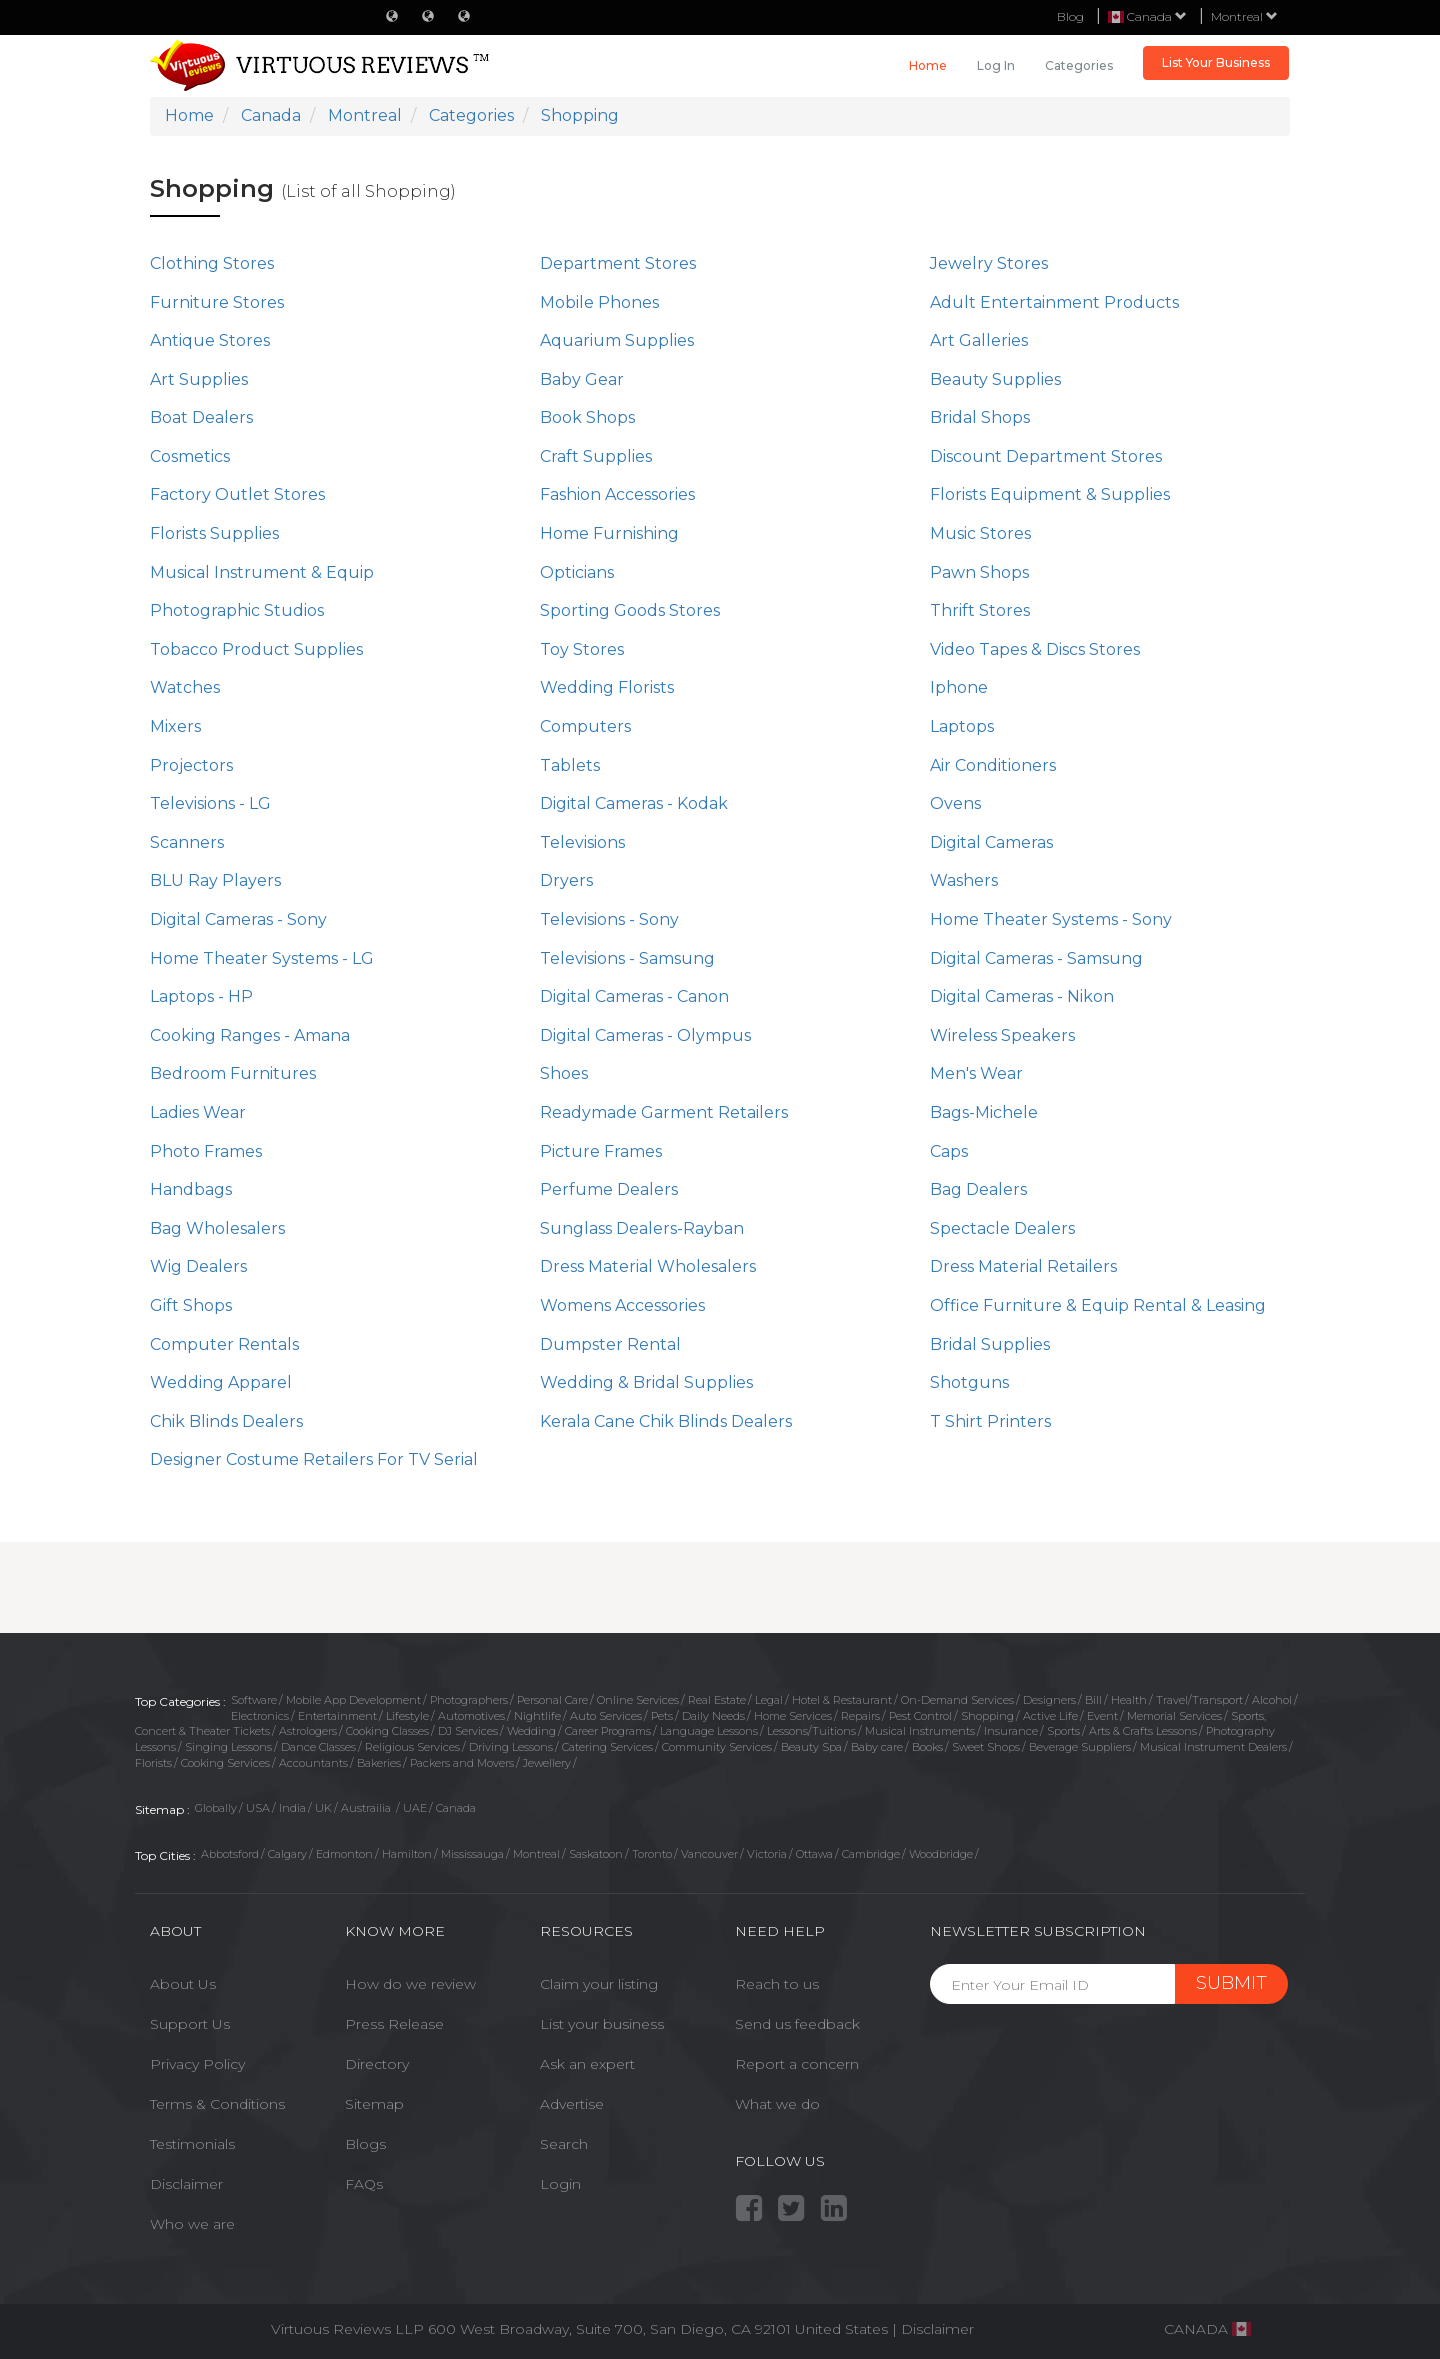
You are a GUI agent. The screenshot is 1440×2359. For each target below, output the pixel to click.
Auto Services (606, 1716)
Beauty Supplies (995, 379)
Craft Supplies (596, 456)
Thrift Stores (980, 610)
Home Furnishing (609, 533)
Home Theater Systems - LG (262, 958)
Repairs (860, 1716)
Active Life (1050, 1716)
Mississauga (472, 1854)
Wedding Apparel (221, 1382)
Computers (585, 726)
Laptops (962, 726)
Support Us (190, 2024)
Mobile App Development (353, 1700)
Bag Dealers (978, 1189)
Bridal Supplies (990, 1344)
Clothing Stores (212, 263)
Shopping (987, 1716)
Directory (377, 2064)
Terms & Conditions (217, 2104)
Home (928, 65)
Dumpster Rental (610, 1344)
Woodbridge (941, 1854)
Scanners (187, 842)
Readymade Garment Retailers (664, 1112)
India (292, 1808)
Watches (185, 687)
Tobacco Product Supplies (256, 649)
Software (254, 1700)
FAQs (364, 2184)
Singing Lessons (228, 1747)
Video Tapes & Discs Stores (1035, 649)
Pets (662, 1716)
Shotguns (969, 1382)
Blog (1070, 16)
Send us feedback (797, 2024)
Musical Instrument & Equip (262, 572)
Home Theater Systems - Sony (1051, 919)
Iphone (959, 687)
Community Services (717, 1747)
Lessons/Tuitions (811, 1731)
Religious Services (412, 1747)
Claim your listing (599, 1984)
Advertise (572, 2104)
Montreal (1244, 16)
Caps (949, 1151)
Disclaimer (186, 2184)
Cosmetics (190, 456)
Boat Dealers (201, 417)
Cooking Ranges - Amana (250, 1035)
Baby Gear (582, 379)
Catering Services (607, 1747)
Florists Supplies (214, 533)
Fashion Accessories (617, 494)
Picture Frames (601, 1151)
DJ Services (468, 1731)
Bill (1093, 1700)
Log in (996, 65)
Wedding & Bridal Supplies (646, 1382)
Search (564, 2144)
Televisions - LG (210, 803)
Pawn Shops (979, 572)
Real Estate (717, 1700)
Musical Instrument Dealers (1213, 1747)
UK (323, 1808)
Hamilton (407, 1854)
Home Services (793, 1716)
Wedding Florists (607, 687)
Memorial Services (1174, 1716)
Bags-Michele (984, 1112)
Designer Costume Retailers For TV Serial (314, 1459)
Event (1102, 1716)
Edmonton (344, 1854)
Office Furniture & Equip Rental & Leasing (1098, 1305)
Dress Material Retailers (1023, 1266)
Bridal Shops (980, 417)
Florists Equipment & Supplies (1050, 494)
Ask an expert (587, 2064)
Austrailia (367, 1808)
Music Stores (980, 533)
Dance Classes (318, 1747)
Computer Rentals (224, 1344)
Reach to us (777, 1984)
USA (258, 1808)
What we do (777, 2104)
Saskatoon (596, 1854)
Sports (1063, 1731)
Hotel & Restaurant (842, 1700)
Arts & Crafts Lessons (1143, 1731)
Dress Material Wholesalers (648, 1266)
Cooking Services (225, 1763)
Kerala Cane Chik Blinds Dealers (666, 1421)
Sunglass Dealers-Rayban (642, 1228)
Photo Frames (206, 1151)
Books (927, 1747)
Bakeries (379, 1763)
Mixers (175, 726)
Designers (1049, 1700)
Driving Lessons (511, 1747)
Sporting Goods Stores (630, 610)
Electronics (260, 1716)
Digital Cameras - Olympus (645, 1035)
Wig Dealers (198, 1266)
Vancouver (709, 1854)
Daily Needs (713, 1716)
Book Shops (587, 417)
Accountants (313, 1763)
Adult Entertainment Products (1054, 302)
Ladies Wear (198, 1112)
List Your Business (1216, 62)
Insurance (1011, 1731)
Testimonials (192, 2144)
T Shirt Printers (990, 1421)
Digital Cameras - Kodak (634, 803)
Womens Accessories (622, 1305)
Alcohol (1272, 1700)
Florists (153, 1763)
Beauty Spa (811, 1747)
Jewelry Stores (989, 263)
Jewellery (547, 1763)
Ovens (955, 803)
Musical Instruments (920, 1731)
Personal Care (552, 1700)
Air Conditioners (993, 765)
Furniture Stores (217, 302)
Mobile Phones (599, 302)
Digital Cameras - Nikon (1022, 996)
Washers (964, 880)
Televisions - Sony (609, 919)
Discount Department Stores (1046, 456)
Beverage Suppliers (1080, 1747)
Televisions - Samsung (627, 958)
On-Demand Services (957, 1700)
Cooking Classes (387, 1731)
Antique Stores (210, 340)
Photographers (469, 1700)
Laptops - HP (201, 996)
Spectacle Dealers (1002, 1228)
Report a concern (797, 2064)
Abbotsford (230, 1854)
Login (560, 2184)
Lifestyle (407, 1716)
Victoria (767, 1854)
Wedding (531, 1731)
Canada (456, 1808)
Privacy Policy (197, 2064)
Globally (216, 1808)
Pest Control (920, 1716)
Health (1129, 1700)
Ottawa (814, 1854)
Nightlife (537, 1716)
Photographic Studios (237, 610)
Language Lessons (709, 1731)
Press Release (394, 2024)
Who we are (192, 2224)
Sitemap (374, 2104)
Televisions (582, 842)
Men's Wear (976, 1073)
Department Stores (618, 263)
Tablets (570, 765)
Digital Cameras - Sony (238, 919)
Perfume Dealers (609, 1189)
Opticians (577, 572)
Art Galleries (979, 340)
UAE (415, 1808)
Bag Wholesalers (217, 1228)
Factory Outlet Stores (237, 494)
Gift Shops (191, 1305)
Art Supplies (199, 379)
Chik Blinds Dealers (226, 1421)
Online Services (638, 1700)
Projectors (191, 765)
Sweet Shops (986, 1747)
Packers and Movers (462, 1763)
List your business (602, 2024)
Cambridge (871, 1854)
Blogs (365, 2144)
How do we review (410, 1984)
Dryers (566, 880)
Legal (769, 1700)
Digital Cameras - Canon (634, 996)
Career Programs (608, 1731)
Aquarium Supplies (617, 340)
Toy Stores (582, 649)
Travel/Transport (1199, 1700)
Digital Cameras (991, 842)
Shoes (564, 1073)
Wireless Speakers (1002, 1035)
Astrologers (308, 1731)
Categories (1079, 65)
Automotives (471, 1716)
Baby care (877, 1747)
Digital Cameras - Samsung (1036, 958)
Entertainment (337, 1716)
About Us (183, 1984)
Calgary (287, 1854)
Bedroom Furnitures (233, 1073)
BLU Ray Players (215, 880)
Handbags (191, 1189)
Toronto (652, 1854)
